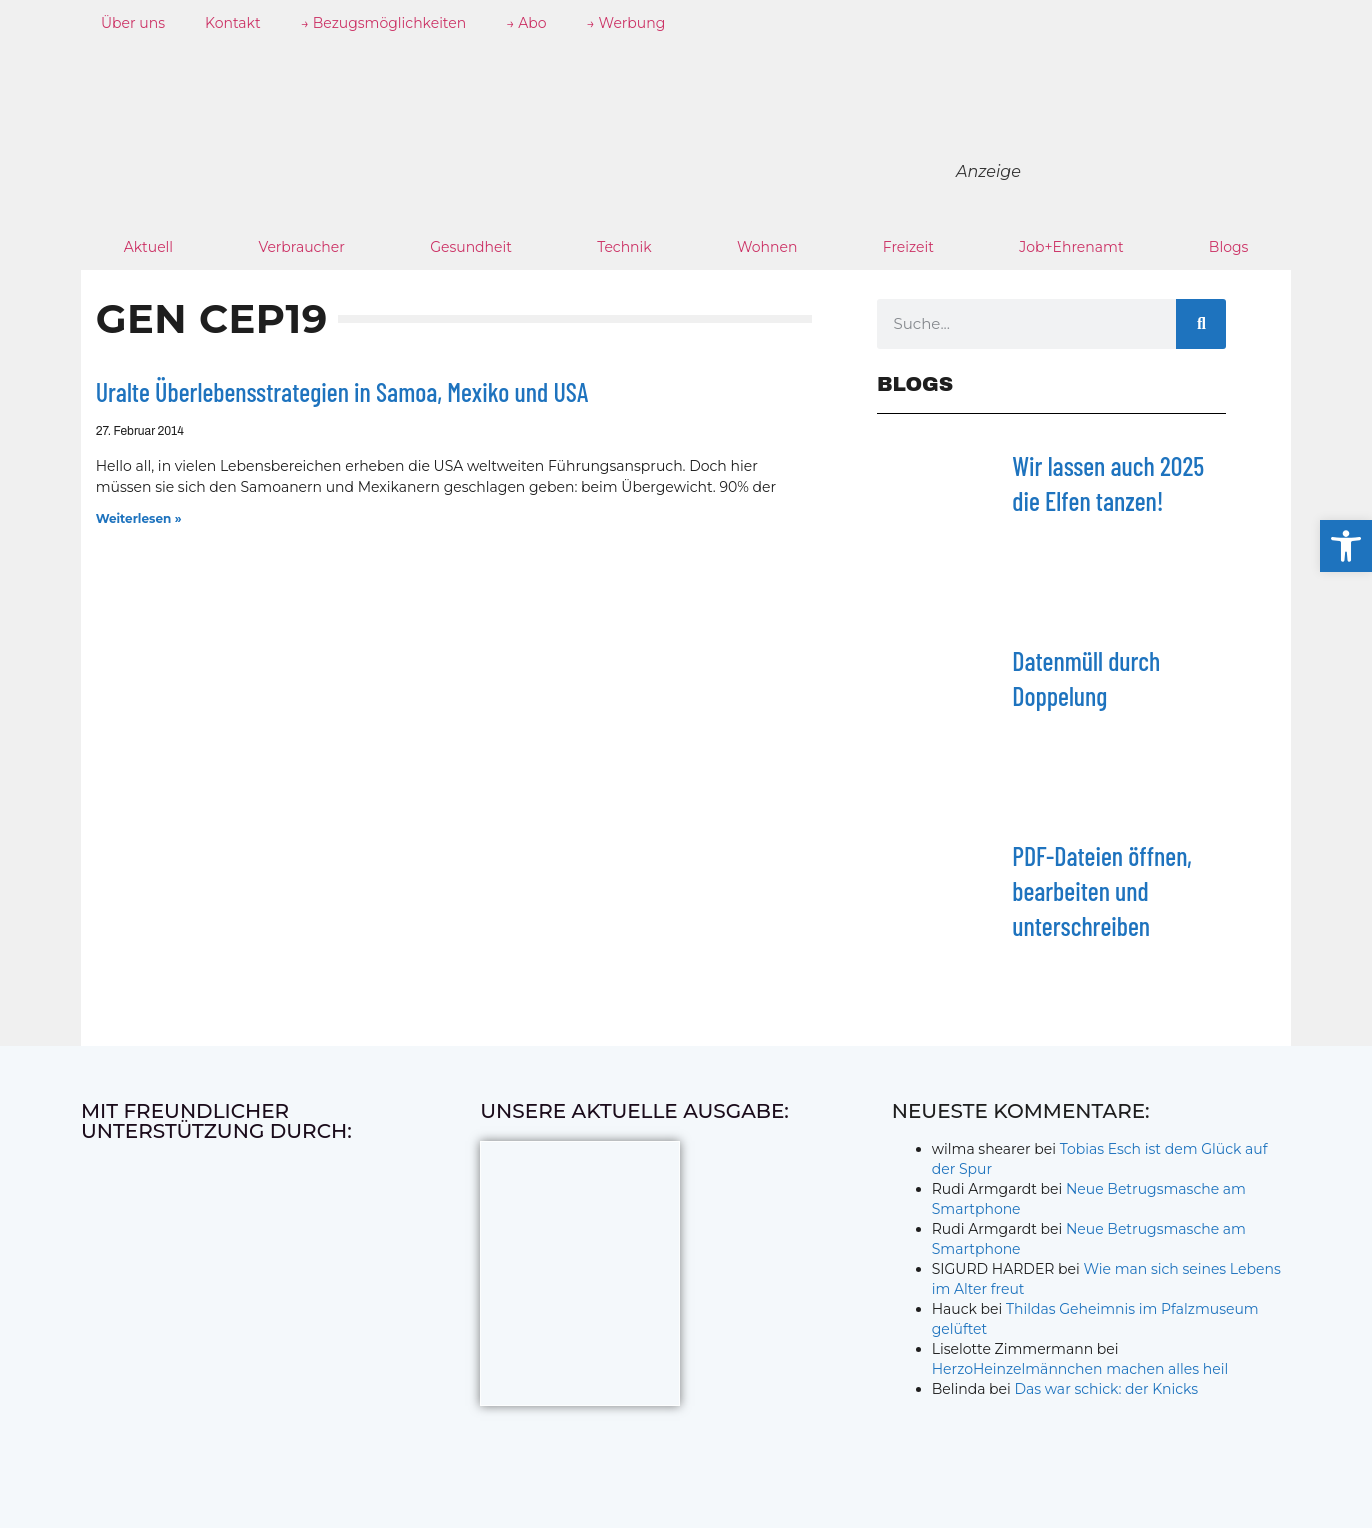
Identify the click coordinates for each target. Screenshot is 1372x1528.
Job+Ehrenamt (1071, 247)
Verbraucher (301, 247)
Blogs (1229, 247)
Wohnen (767, 247)
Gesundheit (471, 247)
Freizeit (908, 247)
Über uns (133, 23)
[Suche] (1201, 324)
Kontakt (233, 23)
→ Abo (526, 23)
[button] (1346, 546)
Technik (624, 247)
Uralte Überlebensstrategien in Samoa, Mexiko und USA (342, 391)
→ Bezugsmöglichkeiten (384, 23)
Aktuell (149, 247)
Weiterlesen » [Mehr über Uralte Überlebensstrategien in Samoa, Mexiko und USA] (139, 518)
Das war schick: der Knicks (1107, 1389)
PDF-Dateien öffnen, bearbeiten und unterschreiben (1102, 890)
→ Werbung (626, 23)
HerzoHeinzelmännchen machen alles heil (1080, 1369)
